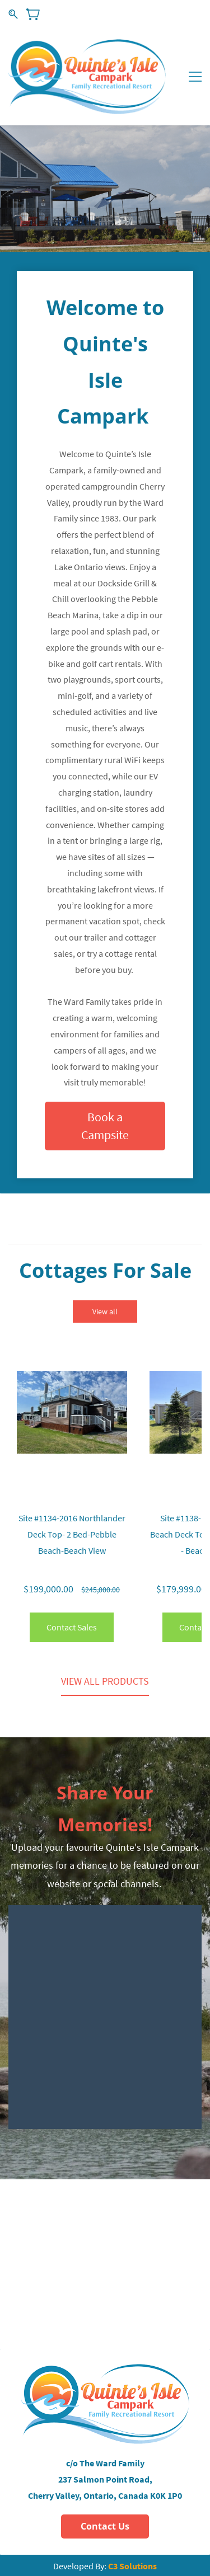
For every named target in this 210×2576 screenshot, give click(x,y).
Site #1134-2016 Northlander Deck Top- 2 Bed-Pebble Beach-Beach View (71, 1534)
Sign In (156, 13)
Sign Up (190, 13)
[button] (105, 1126)
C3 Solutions (132, 2566)
